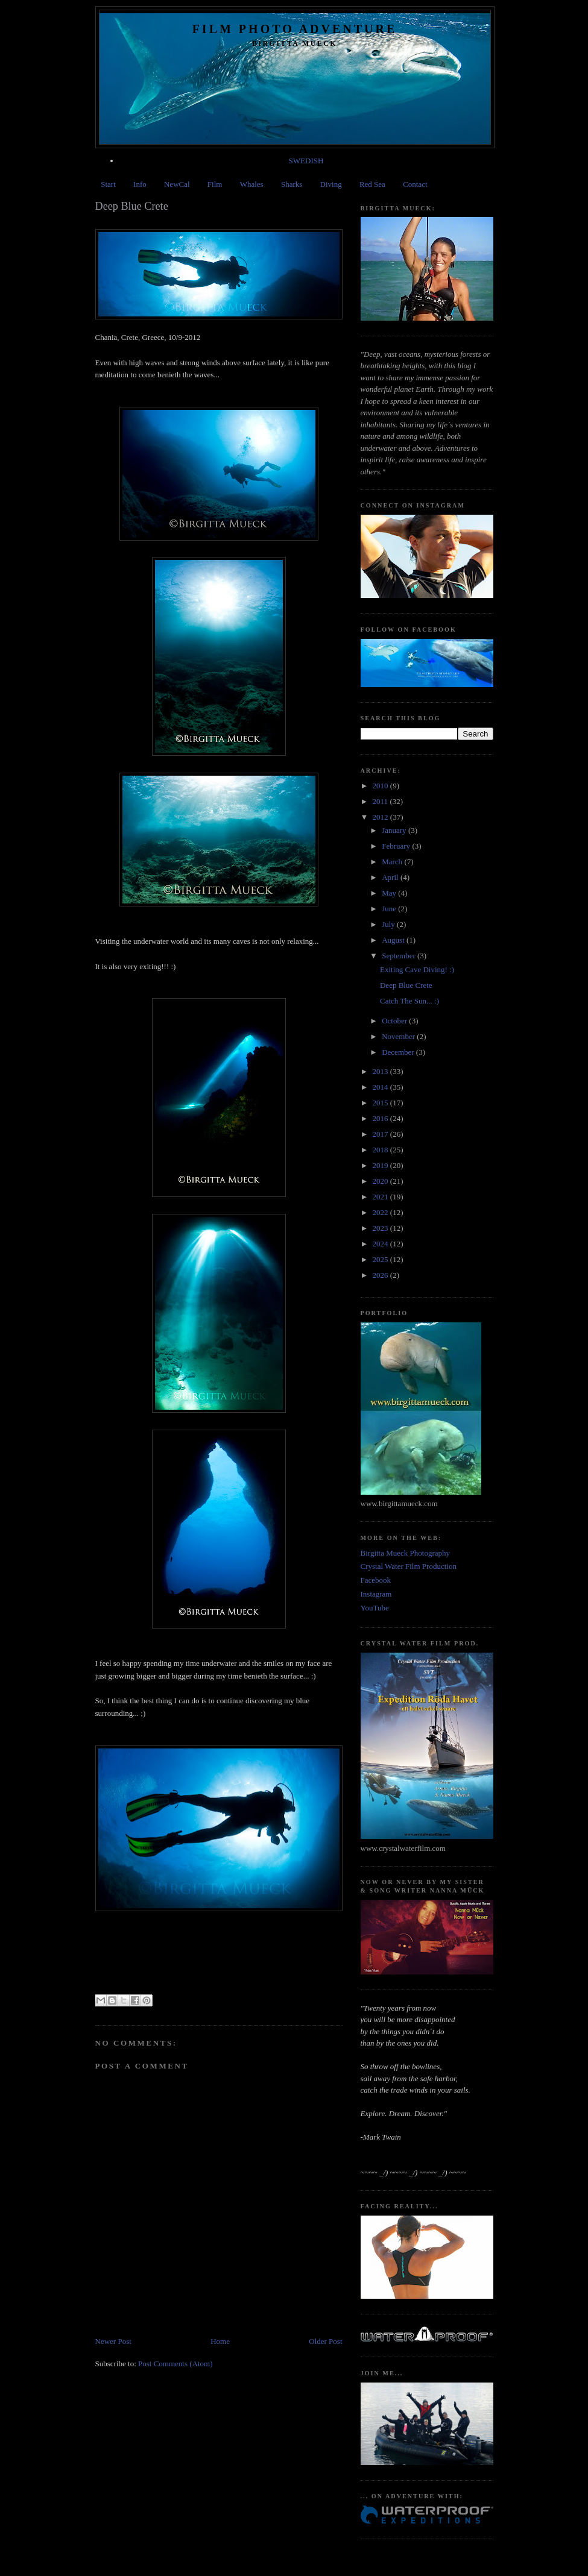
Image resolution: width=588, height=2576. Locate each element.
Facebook (376, 1580)
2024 (381, 1243)
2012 (381, 816)
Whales (252, 184)
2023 (381, 1228)
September (399, 955)
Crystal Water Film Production (409, 1566)
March (393, 861)
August (394, 939)
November (399, 1036)
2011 (381, 801)
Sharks (291, 184)
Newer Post (113, 2341)
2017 (381, 1134)
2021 (381, 1196)
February (397, 845)
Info (140, 184)
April (391, 877)
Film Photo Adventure (294, 29)
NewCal (177, 184)
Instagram (376, 1593)
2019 (381, 1165)
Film (215, 184)
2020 (381, 1181)
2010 (381, 785)
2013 (381, 1071)
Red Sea (372, 184)
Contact (415, 184)
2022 (381, 1212)
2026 (381, 1275)
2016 (381, 1118)
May (390, 892)
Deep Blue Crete (406, 985)
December (399, 1052)
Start (108, 184)
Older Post (325, 2341)
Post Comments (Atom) (175, 2363)
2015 (381, 1102)
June (390, 908)
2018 (381, 1149)
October (395, 1020)
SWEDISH (306, 160)
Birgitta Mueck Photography (405, 1552)
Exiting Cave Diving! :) (417, 969)
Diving (331, 184)
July (389, 924)
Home (220, 2341)
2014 (381, 1087)
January (395, 830)
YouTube (375, 1607)
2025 (381, 1259)
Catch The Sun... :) (409, 1000)
